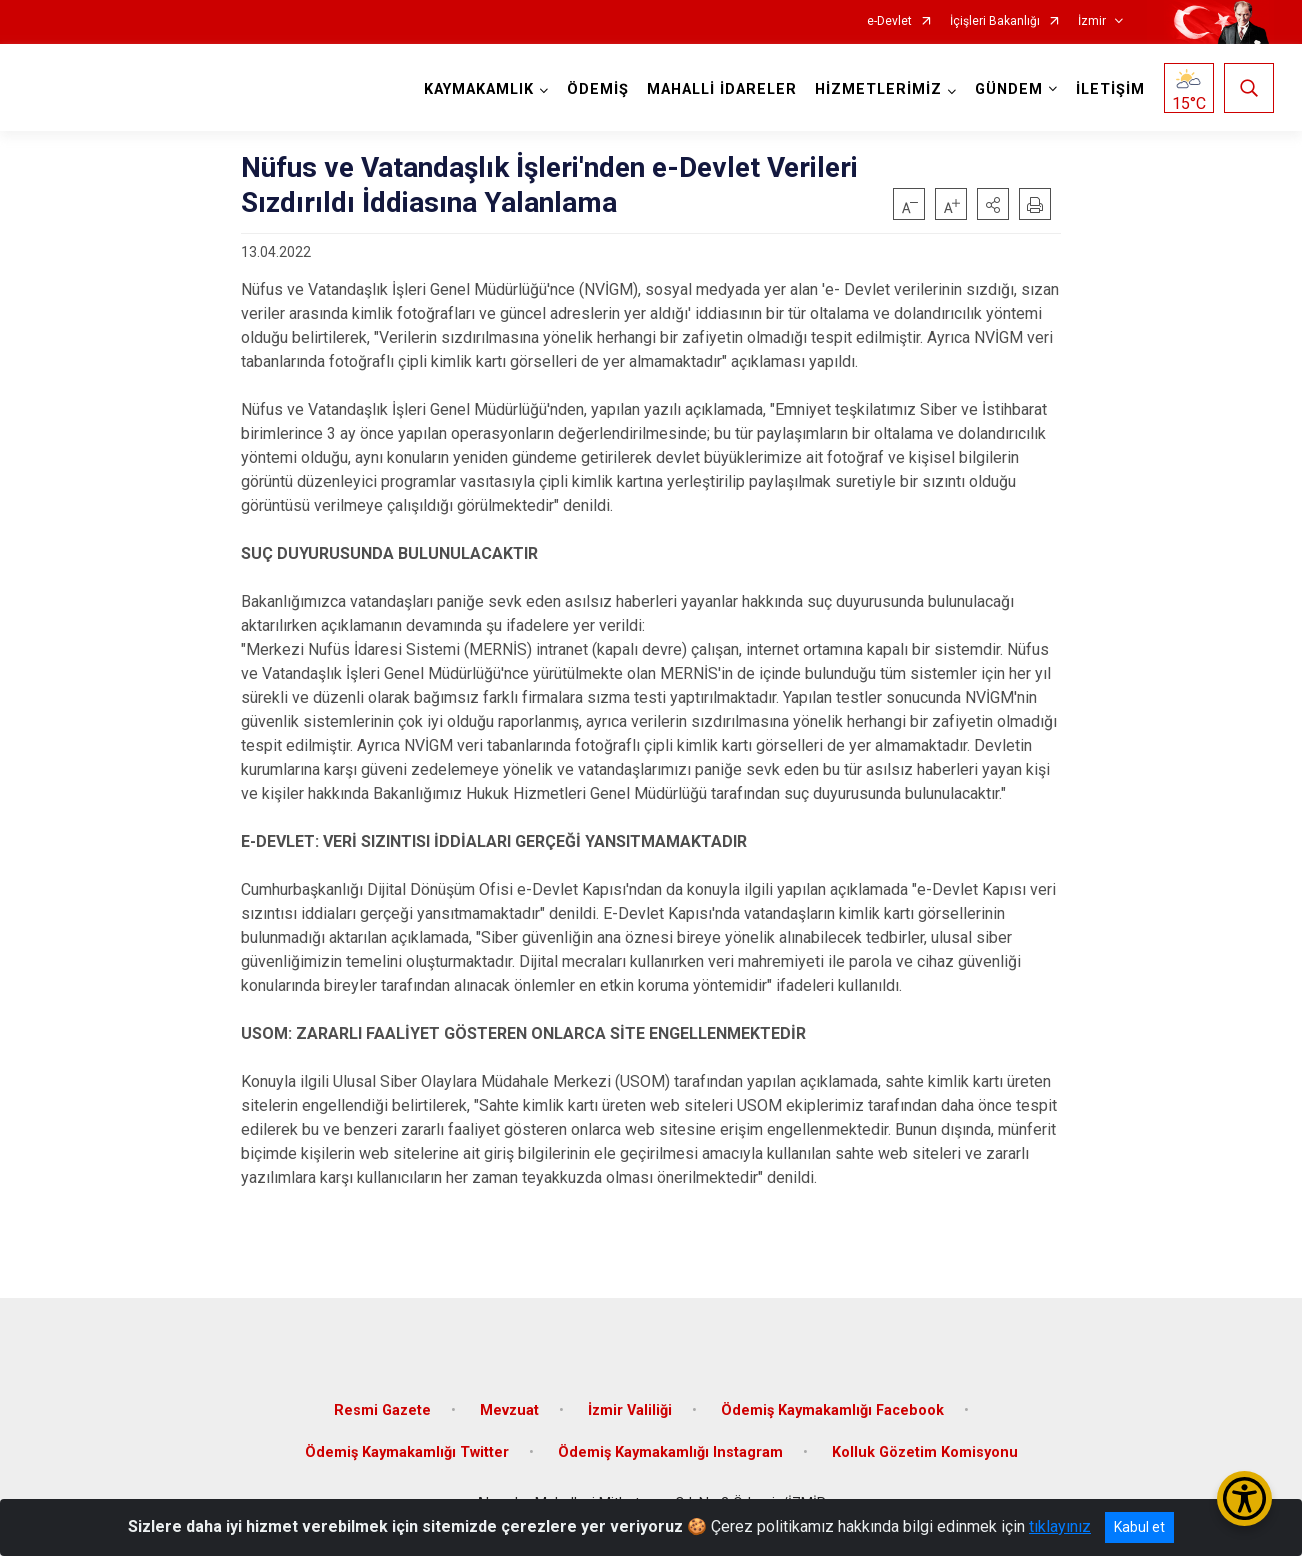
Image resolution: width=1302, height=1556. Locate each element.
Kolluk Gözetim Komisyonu (925, 1452)
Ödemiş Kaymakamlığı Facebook (832, 1410)
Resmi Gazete (382, 1410)
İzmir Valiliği (630, 1410)
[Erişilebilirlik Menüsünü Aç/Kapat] (1244, 1498)
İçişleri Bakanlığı (995, 21)
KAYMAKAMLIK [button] (479, 89)
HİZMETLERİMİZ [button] (878, 89)
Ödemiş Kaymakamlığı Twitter (407, 1452)
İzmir (1092, 21)
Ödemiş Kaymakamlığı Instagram (670, 1452)
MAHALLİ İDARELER (722, 89)
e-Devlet (889, 21)
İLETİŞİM (1110, 89)
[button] (993, 204)
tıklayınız (1060, 1526)
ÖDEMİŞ (598, 89)
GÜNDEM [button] (1009, 89)
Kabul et (1139, 1527)
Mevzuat (509, 1410)
